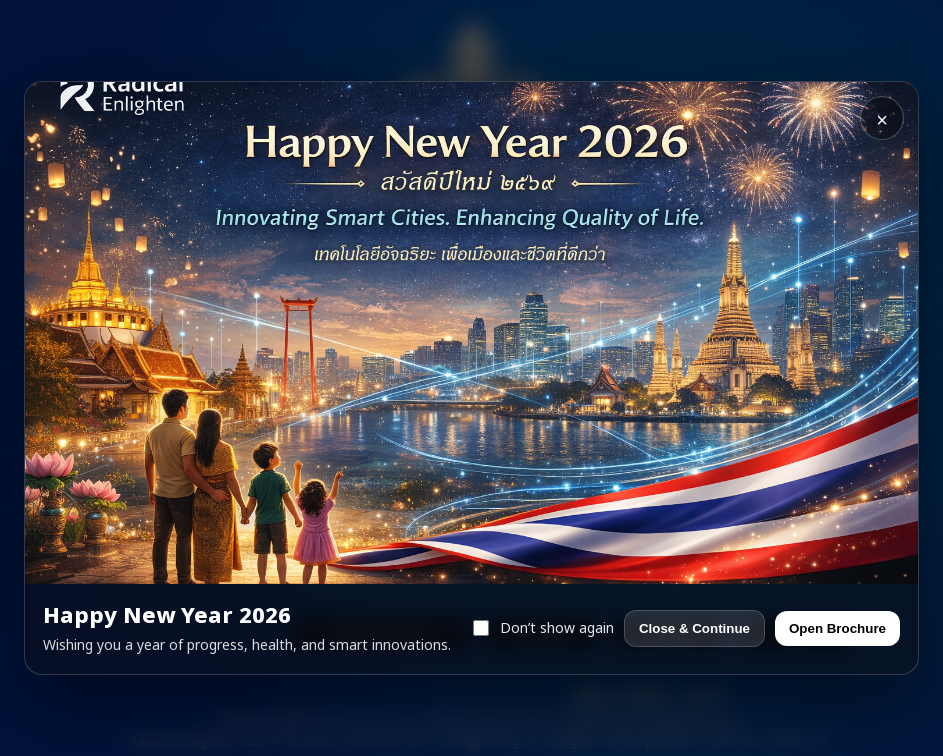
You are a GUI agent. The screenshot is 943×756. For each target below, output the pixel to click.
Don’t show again (543, 628)
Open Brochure (837, 628)
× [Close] (882, 120)
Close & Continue (694, 628)
